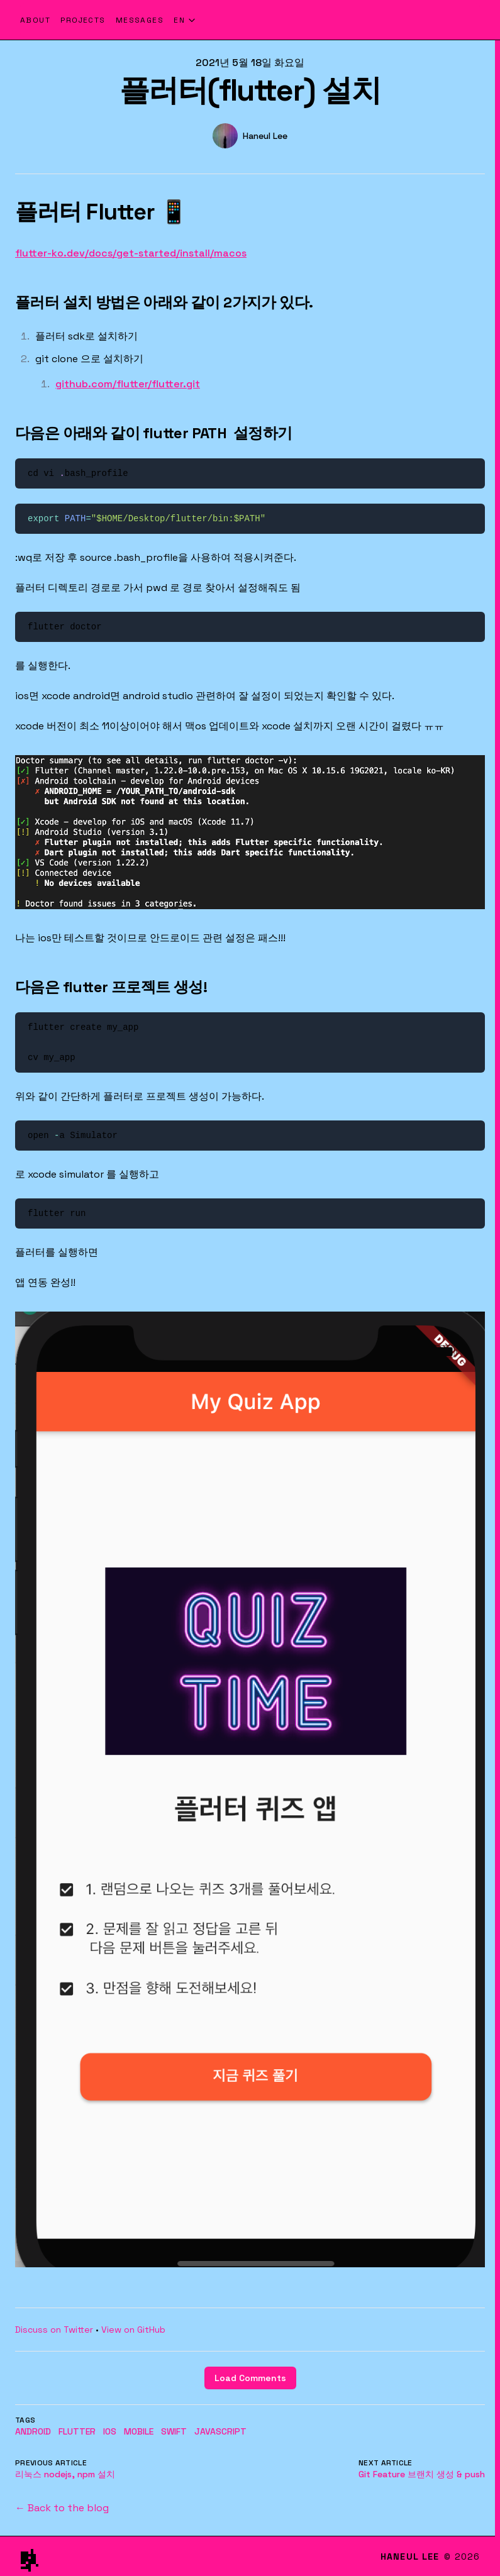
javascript (220, 2431)
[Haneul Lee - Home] (342, 20)
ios (109, 2431)
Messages (140, 20)
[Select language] (185, 20)
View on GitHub (133, 2329)
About (35, 20)
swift (174, 2431)
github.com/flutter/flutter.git (127, 383)
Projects (83, 20)
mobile (138, 2431)
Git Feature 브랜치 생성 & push (421, 2474)
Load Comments (250, 2378)
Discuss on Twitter (54, 2329)
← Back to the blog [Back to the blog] (62, 2507)
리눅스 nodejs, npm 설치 (65, 2474)
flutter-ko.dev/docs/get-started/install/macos (131, 253)
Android (33, 2431)
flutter (77, 2431)
